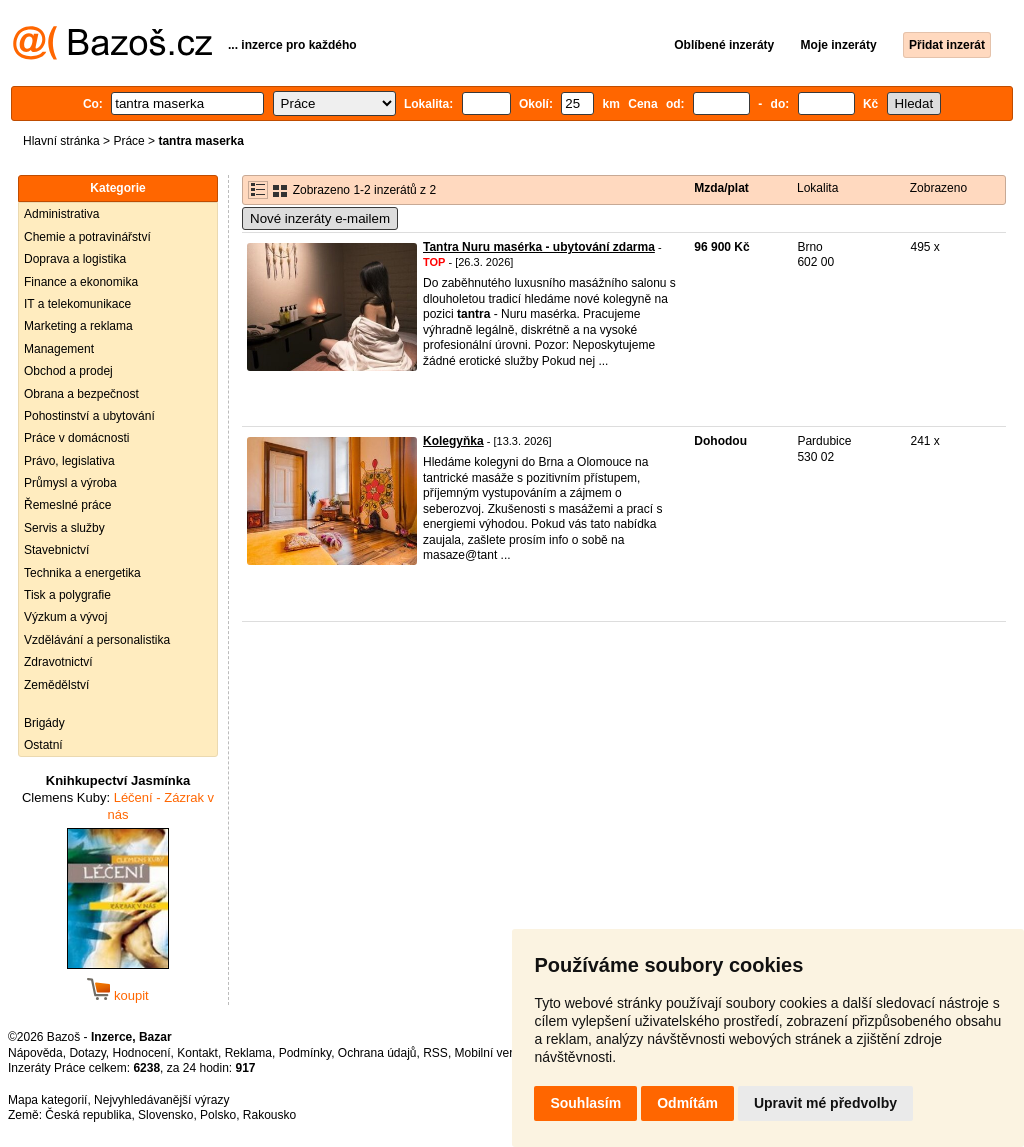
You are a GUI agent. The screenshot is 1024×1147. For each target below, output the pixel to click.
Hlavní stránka (61, 141)
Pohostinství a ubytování (89, 416)
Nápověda (35, 1053)
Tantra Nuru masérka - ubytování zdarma (539, 247)
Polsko (218, 1115)
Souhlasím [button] (585, 1103)
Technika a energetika (82, 573)
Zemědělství (56, 685)
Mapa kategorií (47, 1100)
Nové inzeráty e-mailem (320, 218)
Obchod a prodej (68, 371)
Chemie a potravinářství (87, 237)
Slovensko (165, 1115)
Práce (128, 141)
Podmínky (305, 1053)
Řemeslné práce (67, 505)
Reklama (248, 1053)
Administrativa (61, 214)
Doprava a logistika (75, 259)
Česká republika (88, 1115)
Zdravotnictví (58, 662)
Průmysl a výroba (70, 483)
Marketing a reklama (78, 326)
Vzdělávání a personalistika (97, 640)
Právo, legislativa (69, 461)
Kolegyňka (453, 441)
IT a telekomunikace (77, 304)
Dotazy (87, 1053)
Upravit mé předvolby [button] (825, 1103)
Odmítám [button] (687, 1103)
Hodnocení (142, 1053)
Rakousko (269, 1115)
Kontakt (197, 1053)
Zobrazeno (938, 188)
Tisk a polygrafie (67, 595)
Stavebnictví (56, 550)
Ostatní (43, 745)
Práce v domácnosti (76, 438)
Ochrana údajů (377, 1053)
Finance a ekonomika (81, 282)
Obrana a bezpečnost (81, 394)
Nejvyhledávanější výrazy (161, 1100)
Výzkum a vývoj (65, 617)
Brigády (44, 723)
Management (59, 349)
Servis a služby (64, 528)
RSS (435, 1053)
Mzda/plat (721, 188)
